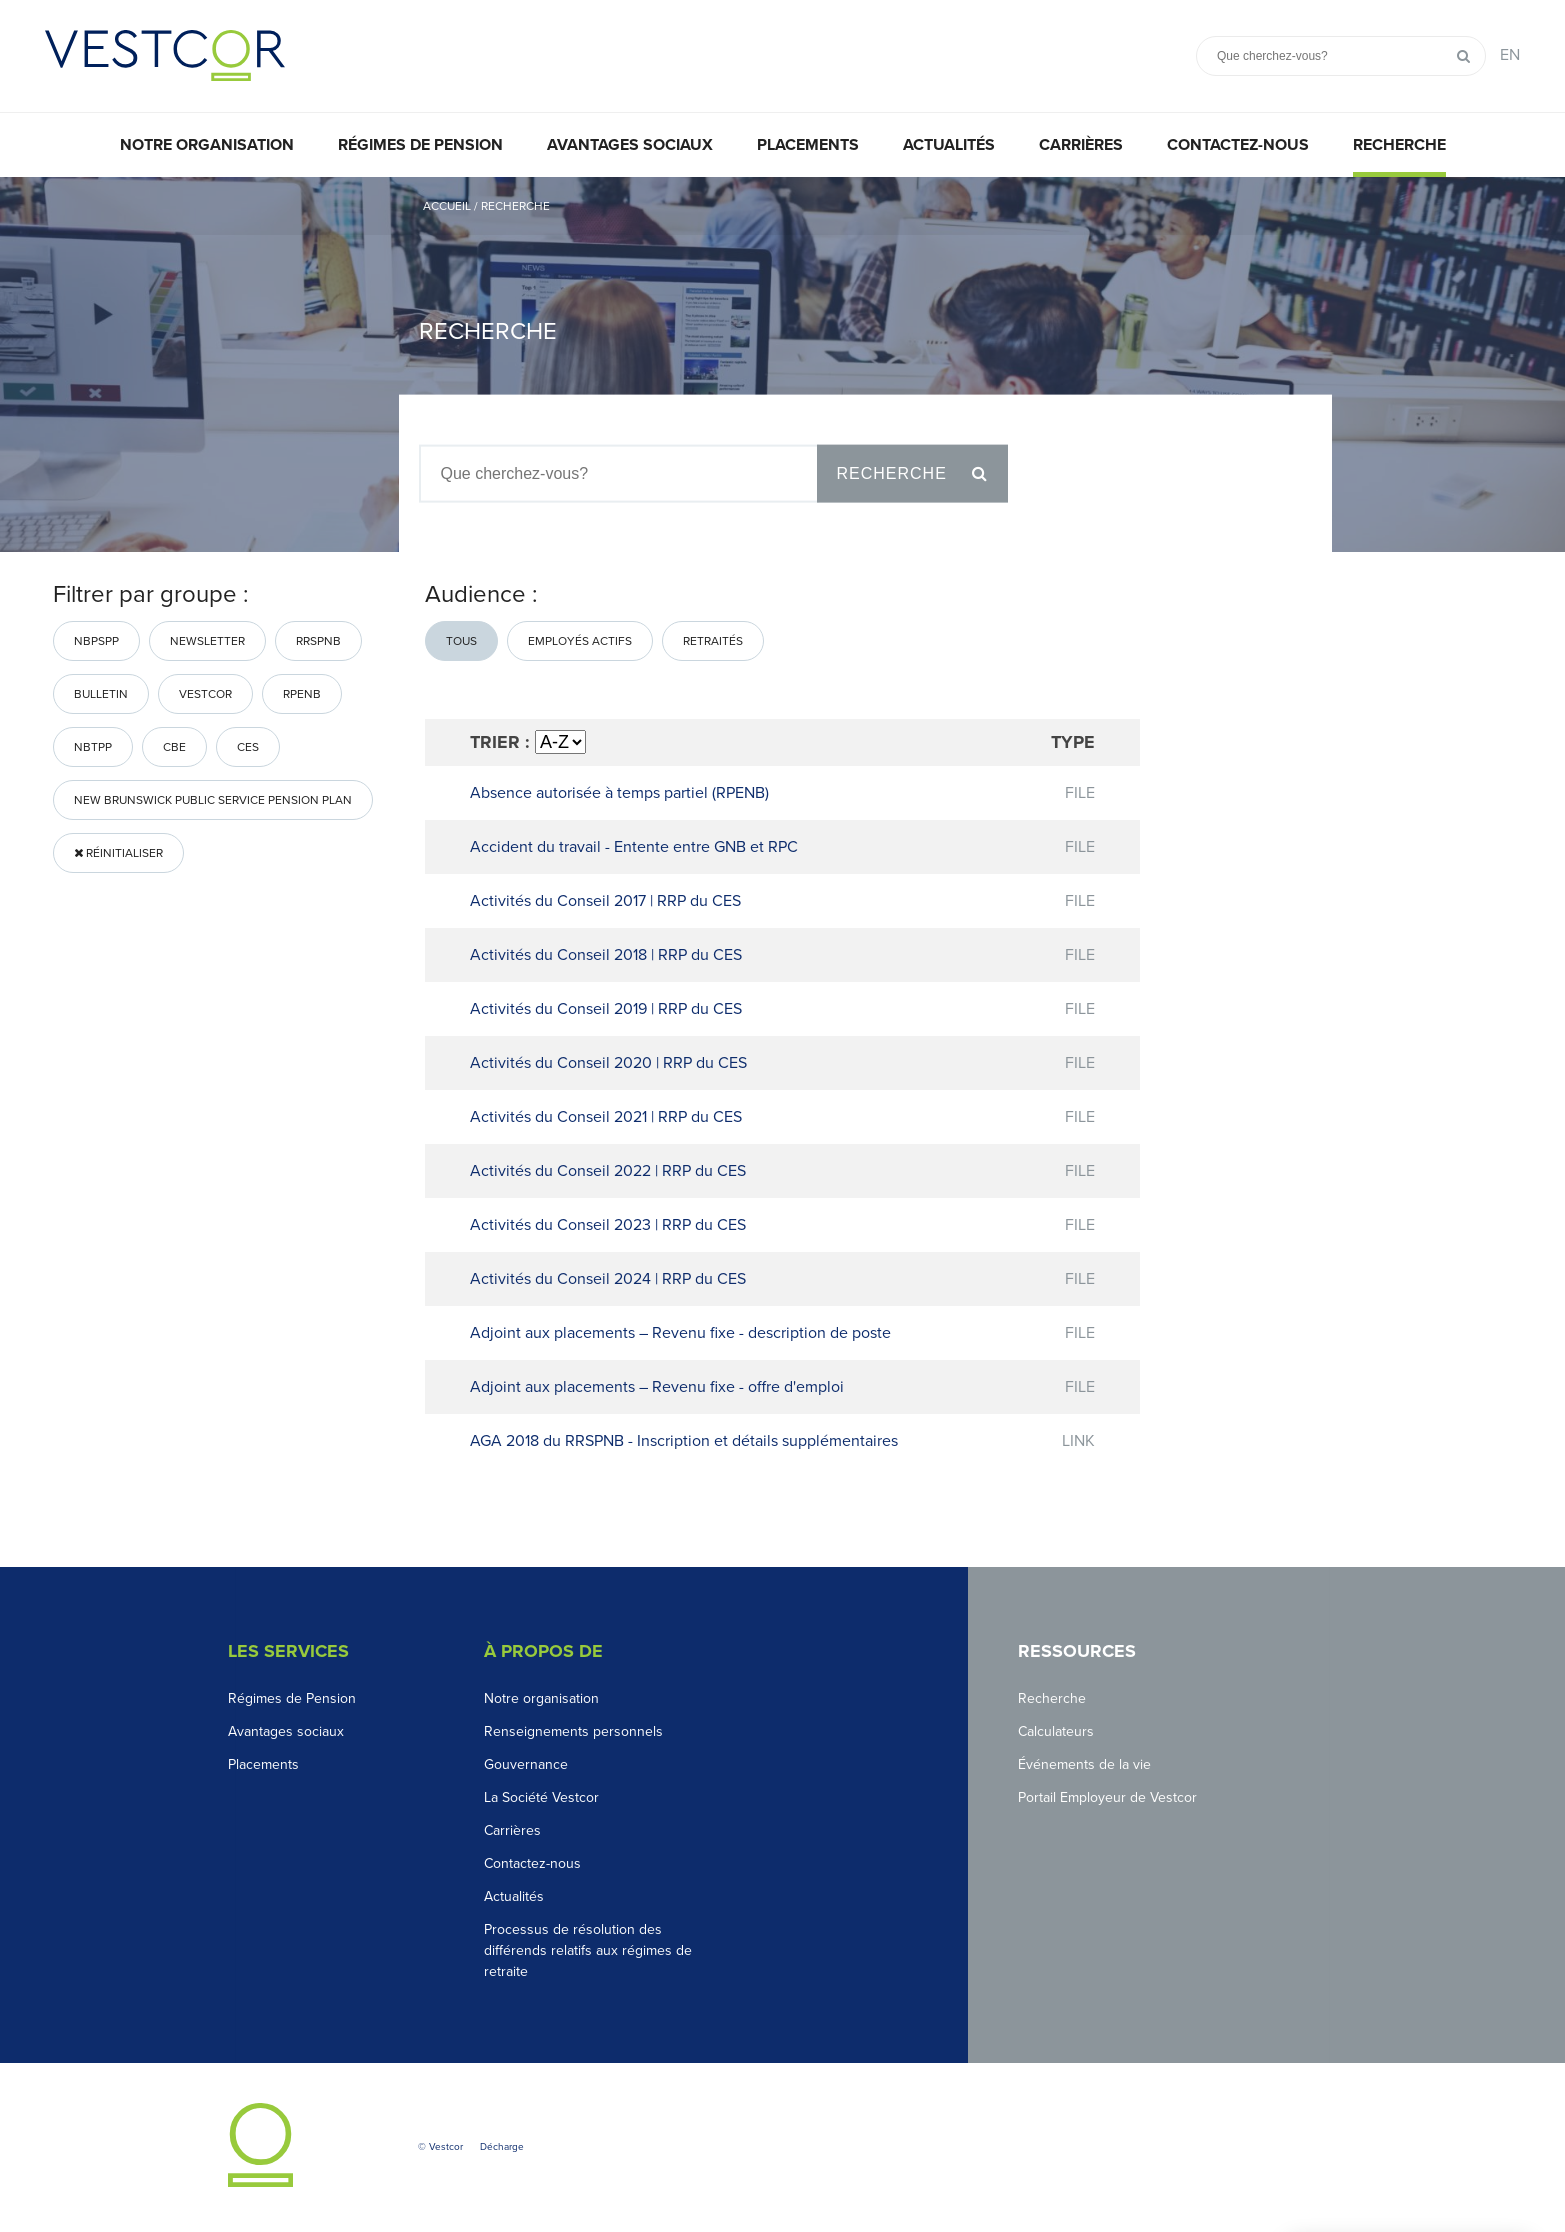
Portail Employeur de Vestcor (1107, 1797)
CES (248, 747)
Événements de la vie (1084, 1764)
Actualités (949, 145)
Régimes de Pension (292, 1698)
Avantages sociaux (630, 145)
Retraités (713, 641)
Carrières (1081, 145)
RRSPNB (318, 641)
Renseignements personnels (573, 1731)
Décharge (502, 2147)
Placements (808, 145)
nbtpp (93, 747)
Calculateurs (1056, 1731)
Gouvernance (526, 1764)
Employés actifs (580, 641)
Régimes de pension (420, 145)
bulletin (101, 694)
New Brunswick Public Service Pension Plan (213, 800)
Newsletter (207, 641)
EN (1510, 55)
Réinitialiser (118, 853)
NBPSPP (96, 641)
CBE (174, 747)
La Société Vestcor (541, 1797)
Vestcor (205, 694)
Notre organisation (207, 145)
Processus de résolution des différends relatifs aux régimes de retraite (588, 1950)
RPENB (302, 694)
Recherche (1399, 145)
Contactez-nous (1238, 145)
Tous (461, 641)
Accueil (447, 206)
